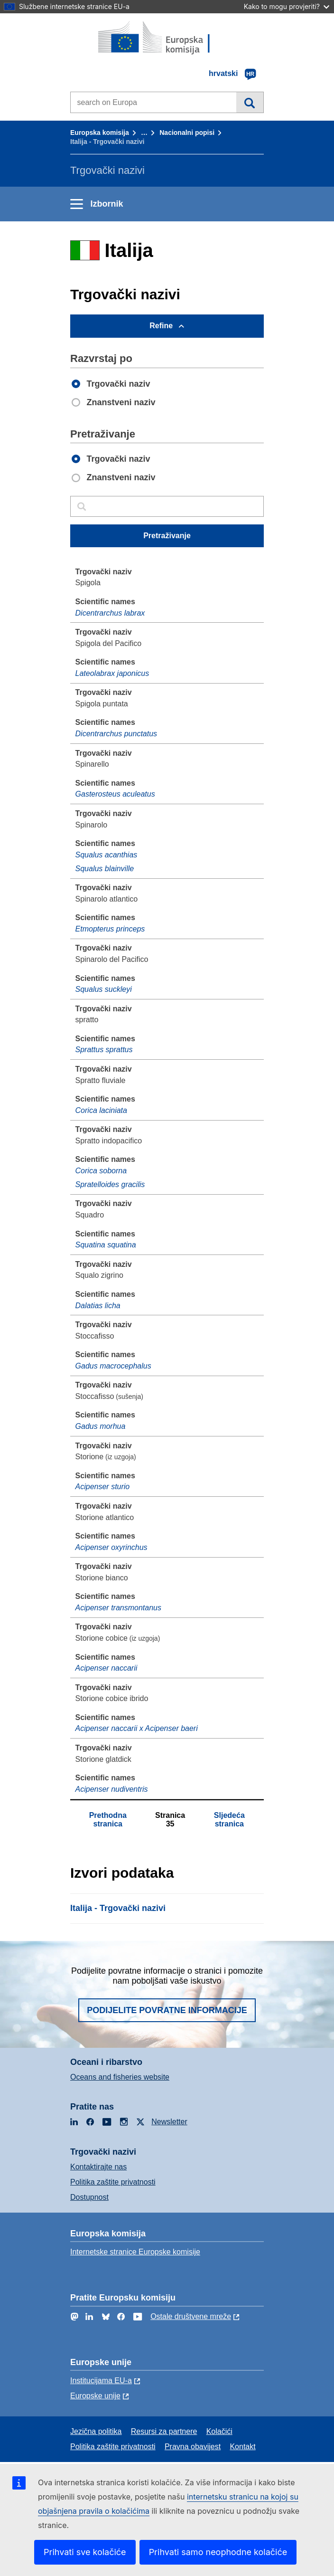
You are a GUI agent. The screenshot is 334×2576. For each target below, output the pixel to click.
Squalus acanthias (106, 855)
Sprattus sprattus (104, 1050)
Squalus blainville (104, 869)
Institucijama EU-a (101, 2380)
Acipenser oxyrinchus (111, 1547)
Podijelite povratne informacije (167, 2010)
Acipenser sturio (102, 1487)
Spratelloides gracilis (110, 1184)
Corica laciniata (101, 1110)
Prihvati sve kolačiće (85, 2552)
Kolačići (219, 2431)
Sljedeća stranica (229, 1819)
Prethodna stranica (108, 1819)
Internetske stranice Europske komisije (135, 2252)
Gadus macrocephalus (113, 1366)
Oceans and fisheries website (119, 2077)
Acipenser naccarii (106, 1668)
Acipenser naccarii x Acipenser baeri (136, 1728)
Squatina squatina (105, 1245)
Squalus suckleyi (103, 989)
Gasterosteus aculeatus (115, 794)
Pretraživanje (249, 102)
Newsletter (169, 2122)
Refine (161, 326)
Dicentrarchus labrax (110, 613)
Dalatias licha (98, 1306)
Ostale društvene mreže (190, 2316)
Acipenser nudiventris (111, 1789)
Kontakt (242, 2447)
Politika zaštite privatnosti (113, 2182)
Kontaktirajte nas (98, 2167)
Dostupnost (89, 2197)
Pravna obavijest (193, 2447)
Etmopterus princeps (110, 929)
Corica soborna (101, 1171)
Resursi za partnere (164, 2431)
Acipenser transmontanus (118, 1608)
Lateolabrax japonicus (112, 673)
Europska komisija (99, 132)
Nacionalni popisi (186, 132)
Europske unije (95, 2396)
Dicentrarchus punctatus (116, 734)
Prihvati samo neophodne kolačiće (218, 2552)
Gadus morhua (100, 1426)
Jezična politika (96, 2431)
